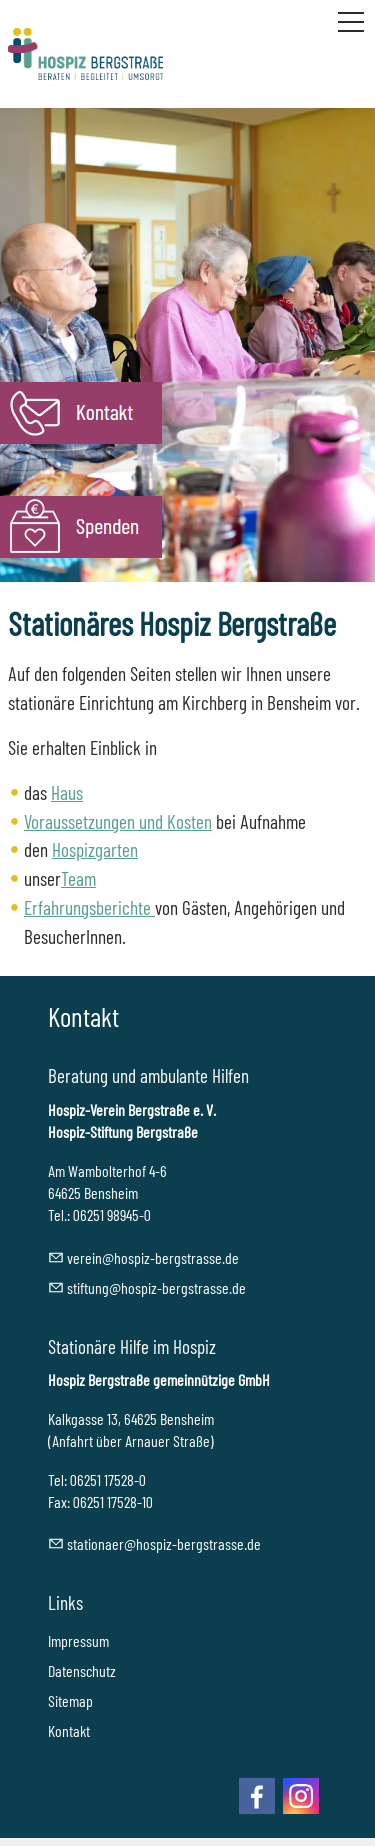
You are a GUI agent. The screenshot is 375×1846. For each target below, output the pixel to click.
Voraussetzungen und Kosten (118, 821)
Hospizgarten (95, 849)
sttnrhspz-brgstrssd (164, 1543)
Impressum (78, 1640)
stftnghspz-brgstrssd (156, 1287)
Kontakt (69, 1730)
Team (78, 878)
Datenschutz (82, 1670)
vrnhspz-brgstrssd (153, 1257)
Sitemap (70, 1700)
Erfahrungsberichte (89, 907)
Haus (67, 792)
